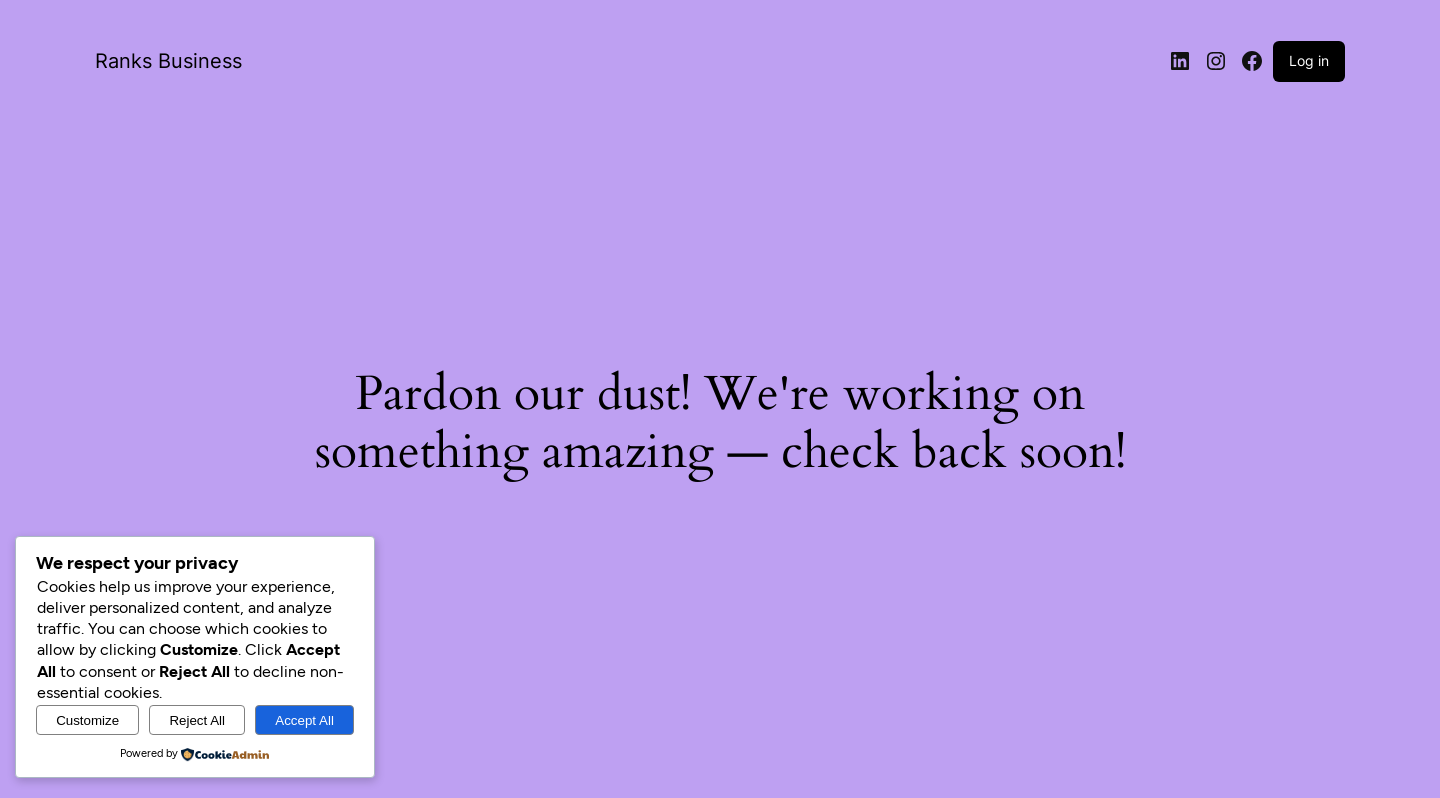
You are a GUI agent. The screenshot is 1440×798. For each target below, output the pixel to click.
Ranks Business (168, 61)
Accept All (304, 720)
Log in (1309, 60)
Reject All (197, 720)
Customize (87, 720)
